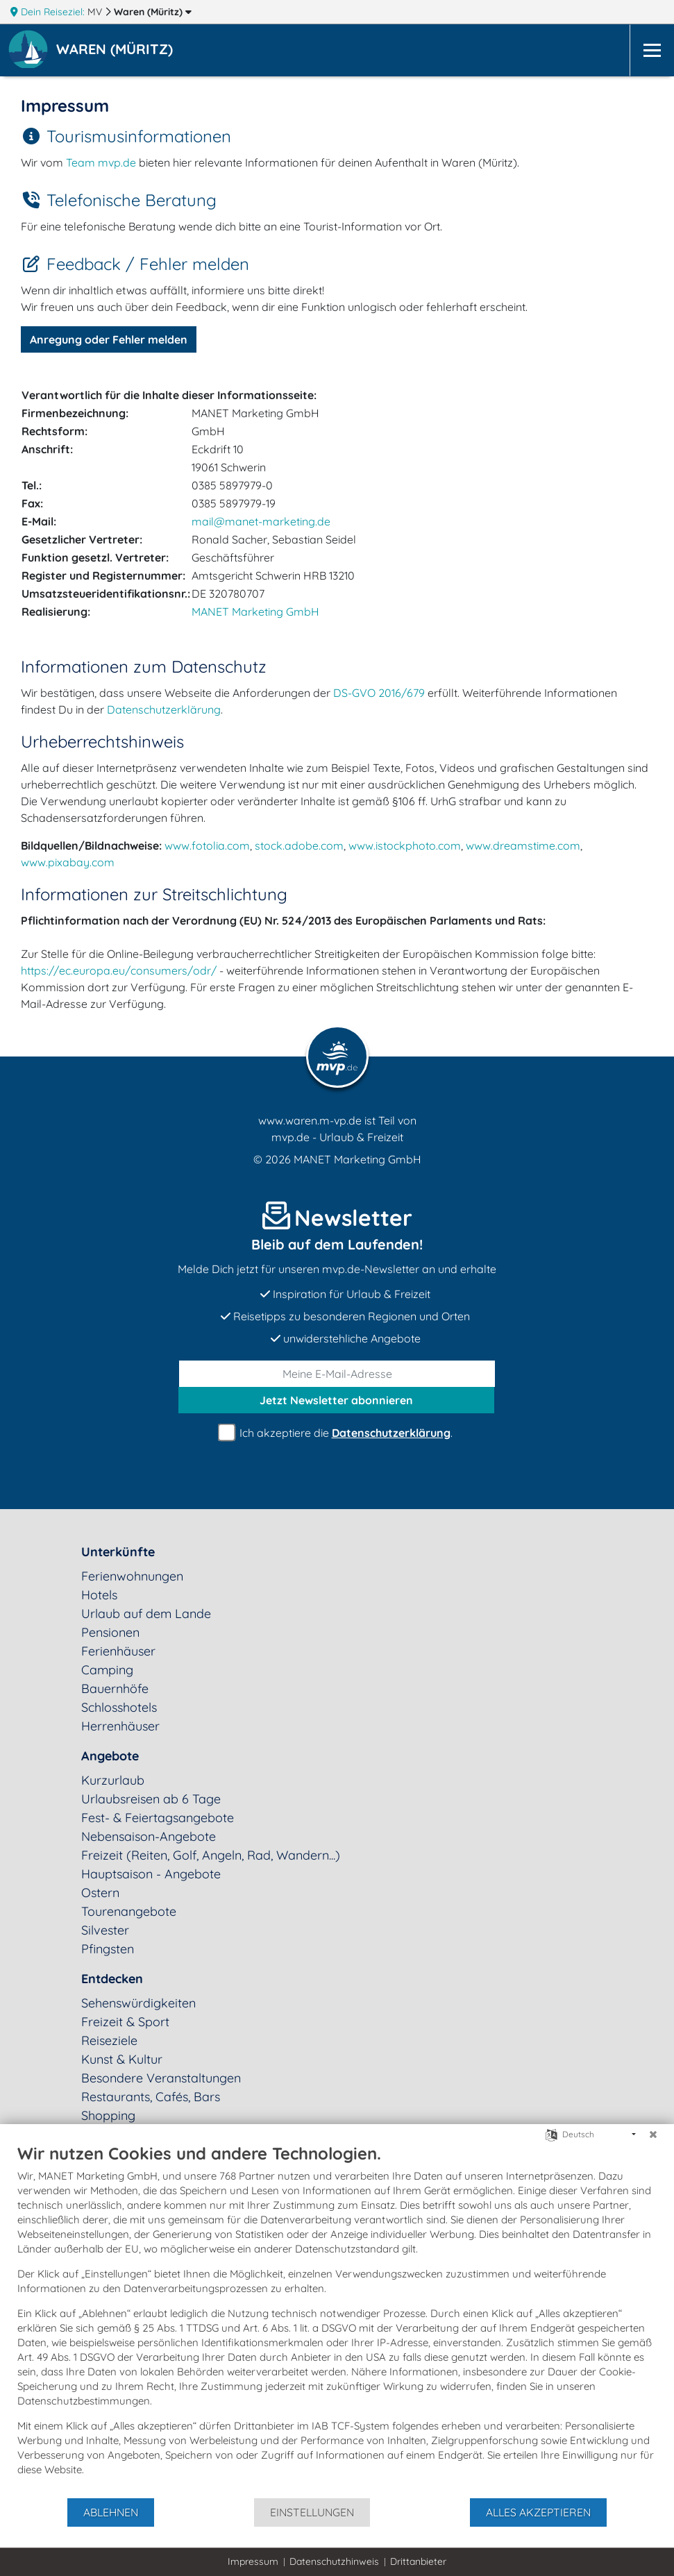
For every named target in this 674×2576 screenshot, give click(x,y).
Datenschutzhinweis (334, 2561)
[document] (337, 2320)
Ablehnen (110, 2512)
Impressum (253, 2561)
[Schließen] (653, 2134)
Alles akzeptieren (538, 2512)
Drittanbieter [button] (418, 2561)
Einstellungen (312, 2512)
